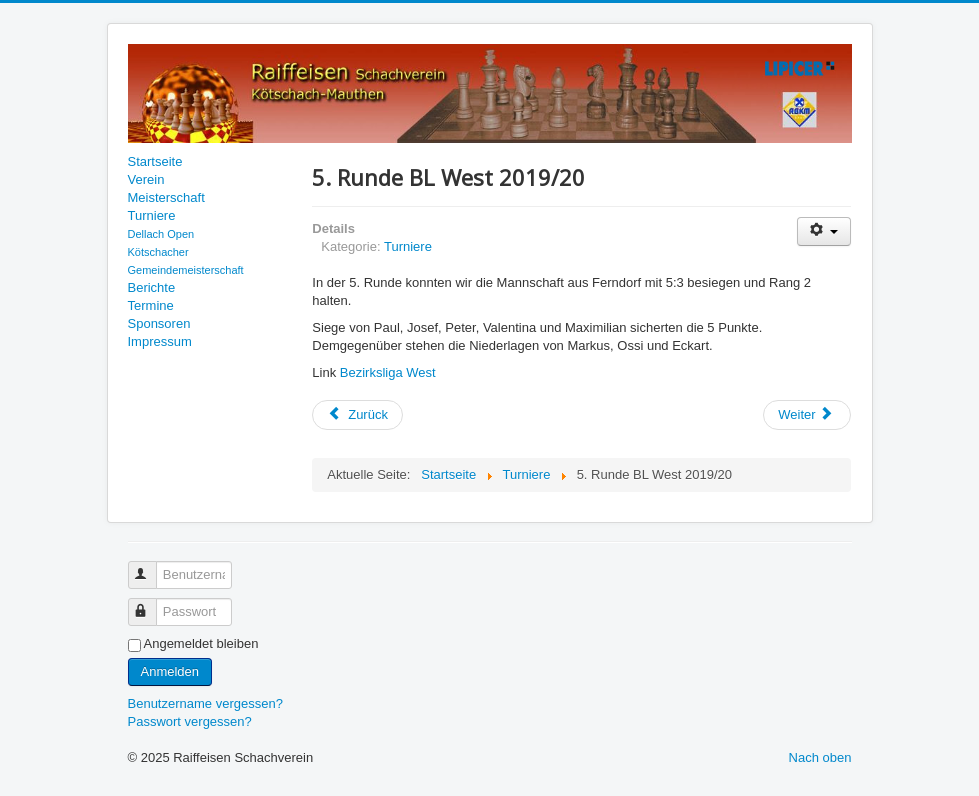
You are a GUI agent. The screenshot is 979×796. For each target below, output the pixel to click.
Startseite (155, 161)
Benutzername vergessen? (205, 703)
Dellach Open (161, 234)
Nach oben (820, 757)
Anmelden (170, 671)
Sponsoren (159, 323)
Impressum (160, 341)
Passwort (151, 603)
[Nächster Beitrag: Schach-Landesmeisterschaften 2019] (807, 415)
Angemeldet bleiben (201, 643)
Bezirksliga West (388, 372)
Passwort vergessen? (190, 721)
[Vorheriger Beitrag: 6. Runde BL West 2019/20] (357, 415)
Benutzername (151, 566)
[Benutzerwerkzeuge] (824, 231)
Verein (146, 179)
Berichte (152, 287)
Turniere (152, 215)
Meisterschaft (166, 197)
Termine (151, 305)
